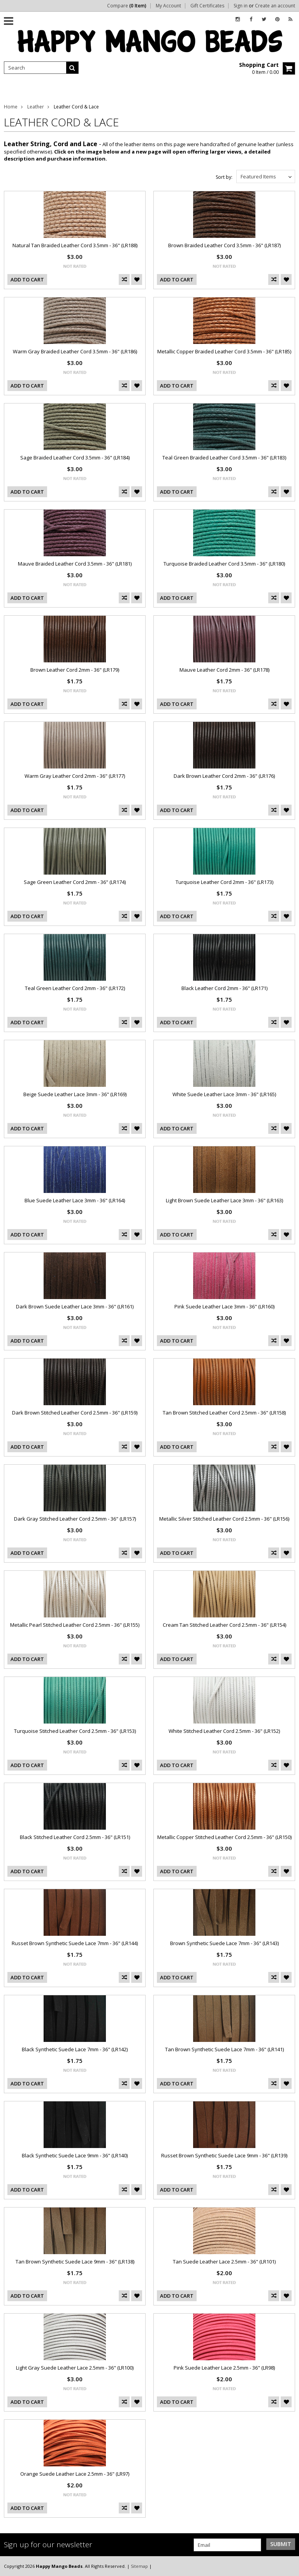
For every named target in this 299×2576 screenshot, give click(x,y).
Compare (126, 6)
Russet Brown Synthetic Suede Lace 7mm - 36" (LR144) (75, 1943)
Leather (35, 106)
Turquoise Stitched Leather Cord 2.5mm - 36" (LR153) (75, 1730)
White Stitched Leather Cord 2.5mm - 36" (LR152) (224, 1730)
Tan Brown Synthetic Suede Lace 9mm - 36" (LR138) (75, 2261)
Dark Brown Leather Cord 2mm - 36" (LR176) (224, 775)
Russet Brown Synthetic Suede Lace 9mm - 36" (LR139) (224, 2155)
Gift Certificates (207, 6)
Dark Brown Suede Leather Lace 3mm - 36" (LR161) (75, 1306)
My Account (168, 6)
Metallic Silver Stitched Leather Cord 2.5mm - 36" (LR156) (224, 1518)
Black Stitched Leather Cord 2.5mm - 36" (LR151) (75, 1837)
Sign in (241, 6)
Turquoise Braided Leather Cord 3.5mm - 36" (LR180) (224, 563)
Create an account (275, 6)
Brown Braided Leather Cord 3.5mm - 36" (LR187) (224, 245)
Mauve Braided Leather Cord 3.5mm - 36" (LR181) (75, 563)
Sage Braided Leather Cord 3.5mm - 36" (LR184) (75, 457)
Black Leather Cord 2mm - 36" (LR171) (224, 988)
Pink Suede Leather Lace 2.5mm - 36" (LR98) (224, 2367)
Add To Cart (27, 279)
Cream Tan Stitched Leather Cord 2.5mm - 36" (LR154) (224, 1624)
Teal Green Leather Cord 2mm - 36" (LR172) (75, 988)
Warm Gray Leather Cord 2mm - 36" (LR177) (75, 775)
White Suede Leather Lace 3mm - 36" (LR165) (224, 1094)
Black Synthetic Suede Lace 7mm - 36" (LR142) (75, 2049)
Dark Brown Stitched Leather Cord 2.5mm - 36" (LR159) (74, 1412)
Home (11, 106)
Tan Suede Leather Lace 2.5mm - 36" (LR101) (224, 2261)
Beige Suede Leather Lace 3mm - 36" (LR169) (75, 1094)
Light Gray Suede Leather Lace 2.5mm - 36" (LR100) (75, 2367)
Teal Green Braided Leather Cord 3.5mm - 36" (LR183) (224, 457)
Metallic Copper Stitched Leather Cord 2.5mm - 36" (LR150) (224, 1837)
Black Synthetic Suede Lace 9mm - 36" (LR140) (75, 2155)
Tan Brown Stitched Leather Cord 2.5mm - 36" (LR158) (224, 1412)
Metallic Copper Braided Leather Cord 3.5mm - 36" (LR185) (224, 351)
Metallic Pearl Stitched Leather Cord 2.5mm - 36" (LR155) (74, 1624)
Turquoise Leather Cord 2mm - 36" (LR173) (224, 881)
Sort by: (224, 177)
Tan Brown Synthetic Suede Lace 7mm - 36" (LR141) (224, 2049)
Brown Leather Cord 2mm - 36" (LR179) (74, 669)
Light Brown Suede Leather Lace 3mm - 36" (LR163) (224, 1200)
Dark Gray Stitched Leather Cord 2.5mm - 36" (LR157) (75, 1518)
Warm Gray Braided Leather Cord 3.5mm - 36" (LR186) (75, 351)
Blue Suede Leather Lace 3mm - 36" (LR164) (75, 1200)
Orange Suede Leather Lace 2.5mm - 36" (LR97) (74, 2473)
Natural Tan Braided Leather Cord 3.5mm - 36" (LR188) (74, 245)
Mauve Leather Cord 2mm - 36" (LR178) (224, 669)
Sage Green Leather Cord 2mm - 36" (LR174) (75, 881)
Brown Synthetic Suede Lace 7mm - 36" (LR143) (224, 1943)
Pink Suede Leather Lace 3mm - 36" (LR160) (224, 1306)
